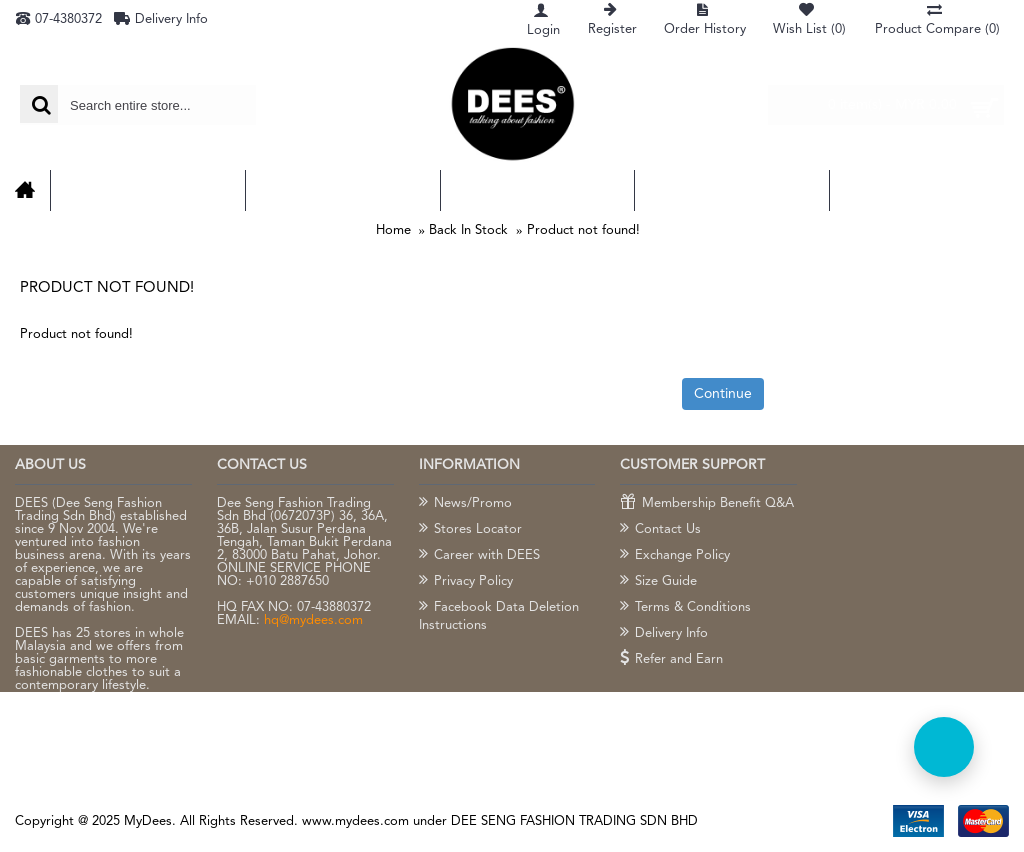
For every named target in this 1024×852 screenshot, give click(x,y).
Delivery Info (664, 634)
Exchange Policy (675, 556)
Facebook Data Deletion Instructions (499, 616)
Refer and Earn (671, 660)
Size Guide (658, 582)
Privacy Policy (466, 582)
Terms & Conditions (685, 608)
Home (393, 230)
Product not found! (583, 230)
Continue (723, 394)
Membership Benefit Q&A (707, 504)
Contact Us (660, 530)
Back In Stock (468, 230)
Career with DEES (479, 556)
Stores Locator (470, 530)
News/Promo (465, 504)
